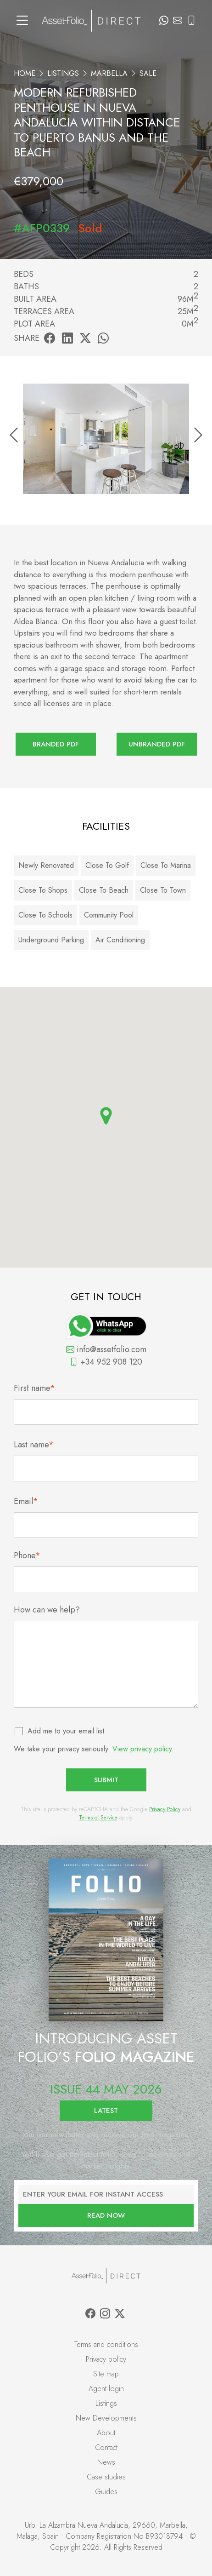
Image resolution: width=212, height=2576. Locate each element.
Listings (63, 73)
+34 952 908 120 (106, 1362)
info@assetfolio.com (106, 1349)
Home (24, 73)
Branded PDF (56, 744)
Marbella (109, 73)
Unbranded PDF (156, 744)
